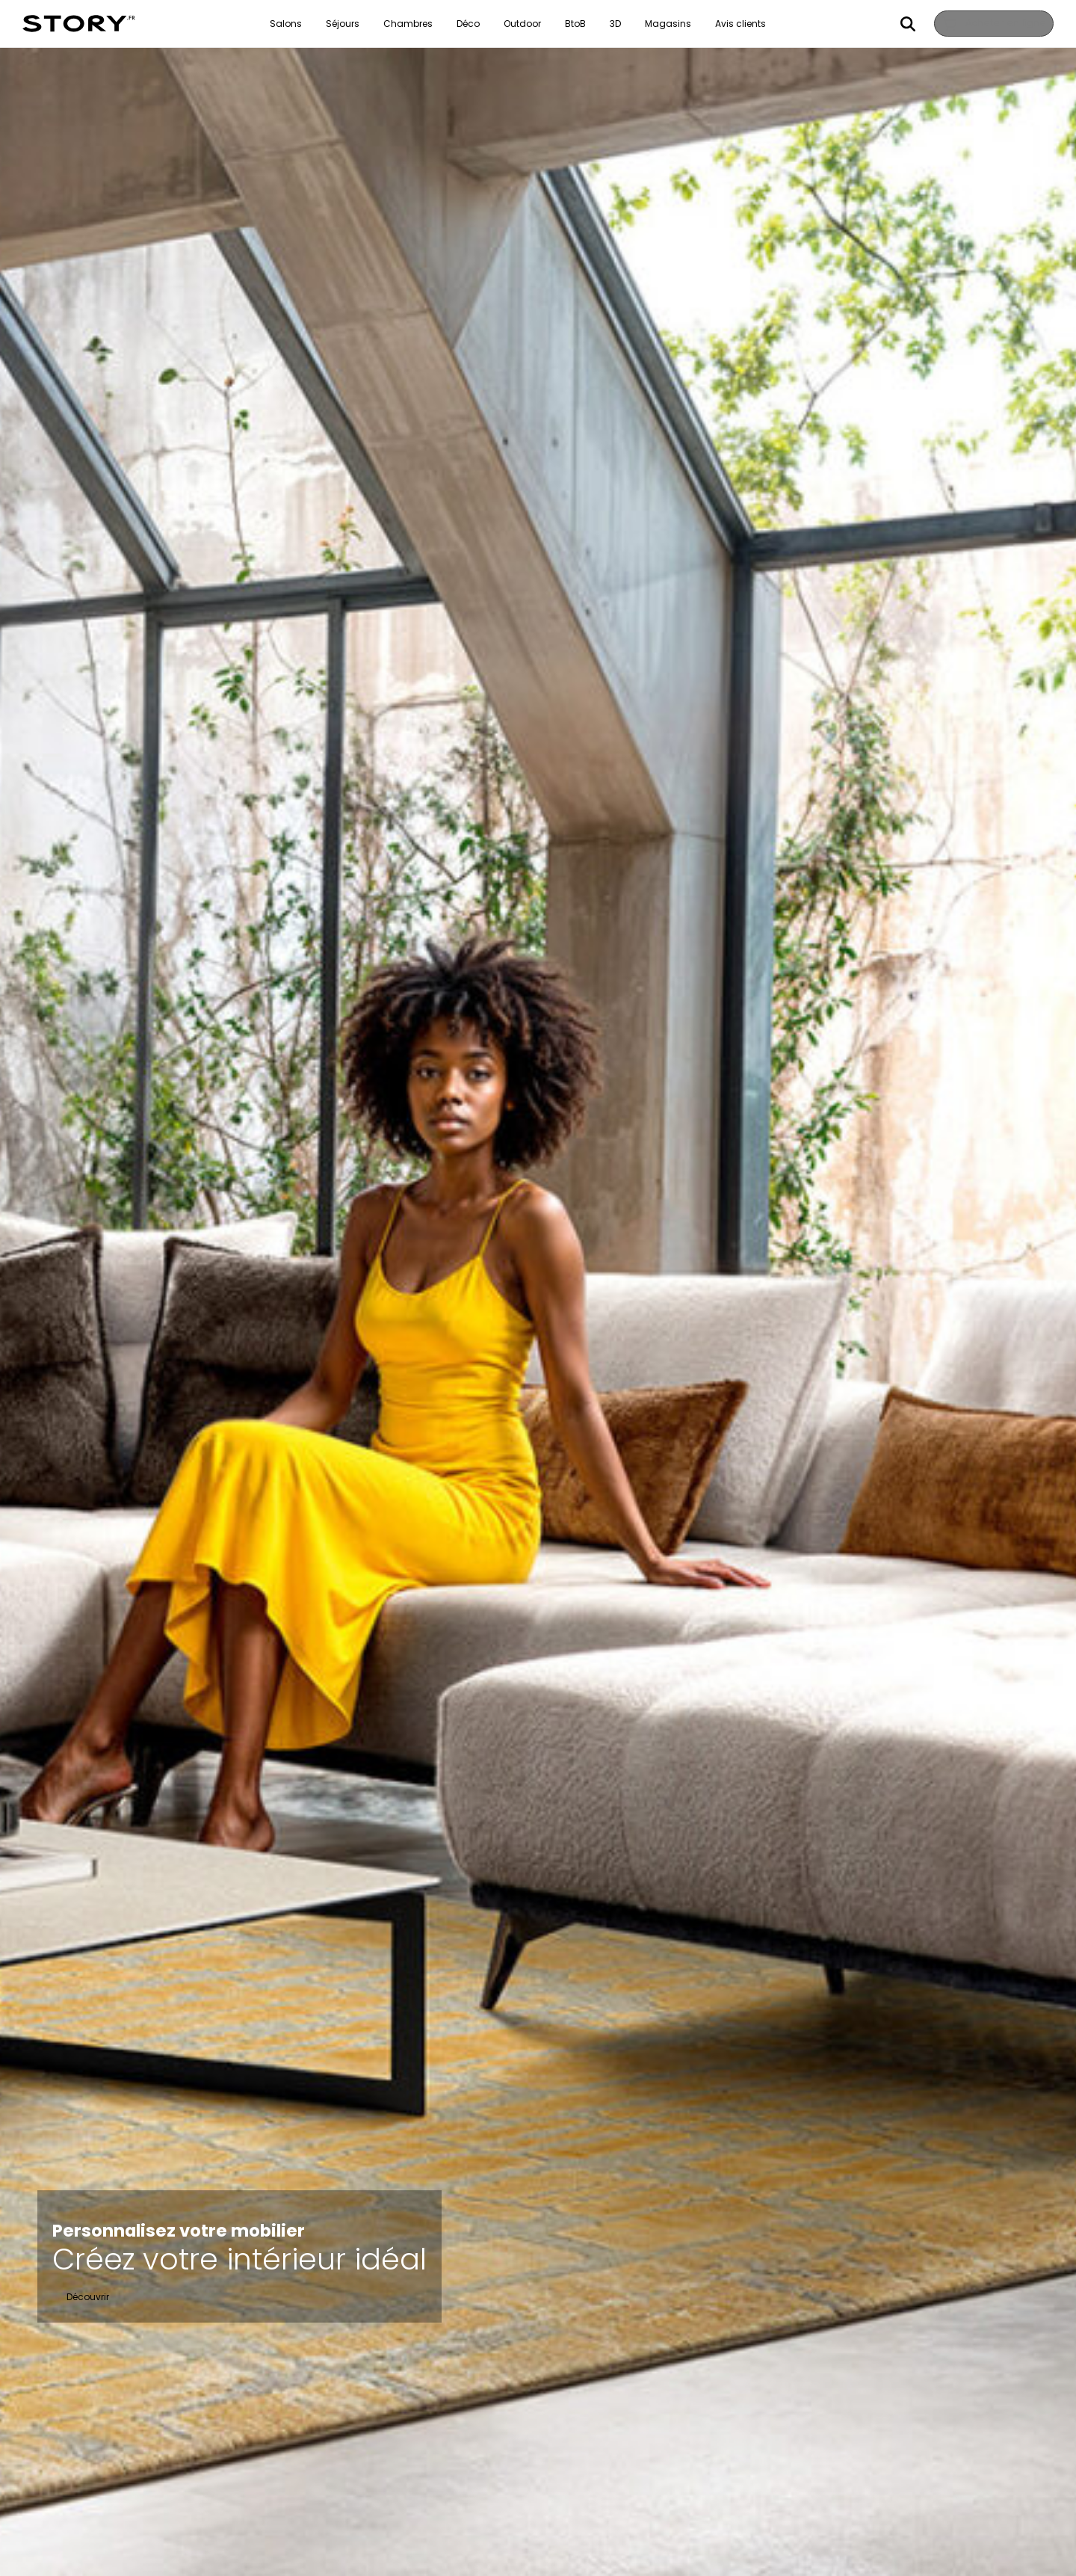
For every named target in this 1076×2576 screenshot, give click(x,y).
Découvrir (88, 2296)
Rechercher (900, 23)
